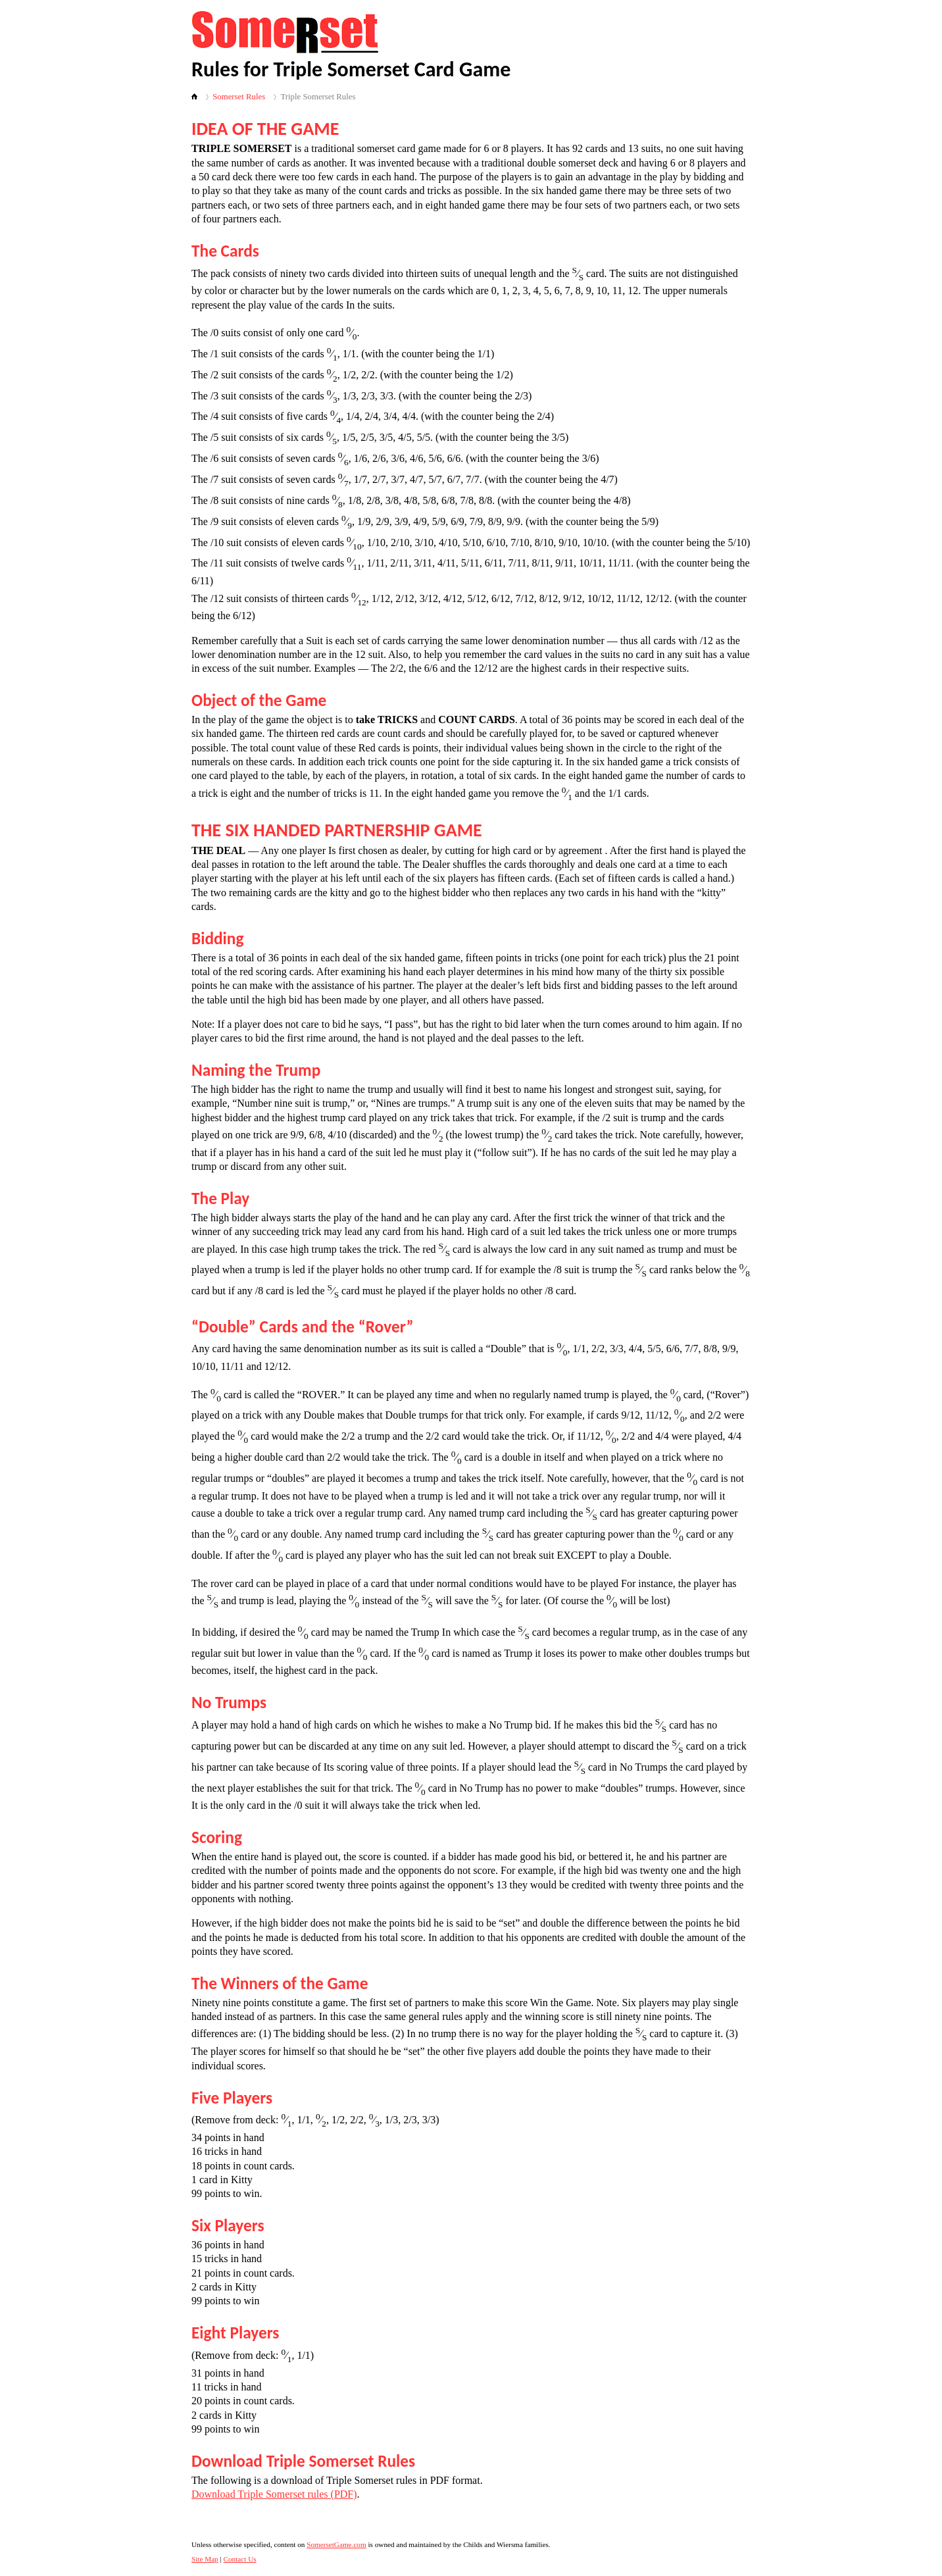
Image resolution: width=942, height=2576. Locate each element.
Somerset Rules (238, 96)
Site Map (204, 2559)
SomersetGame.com (336, 2544)
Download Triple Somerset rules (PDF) (274, 2494)
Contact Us (240, 2559)
